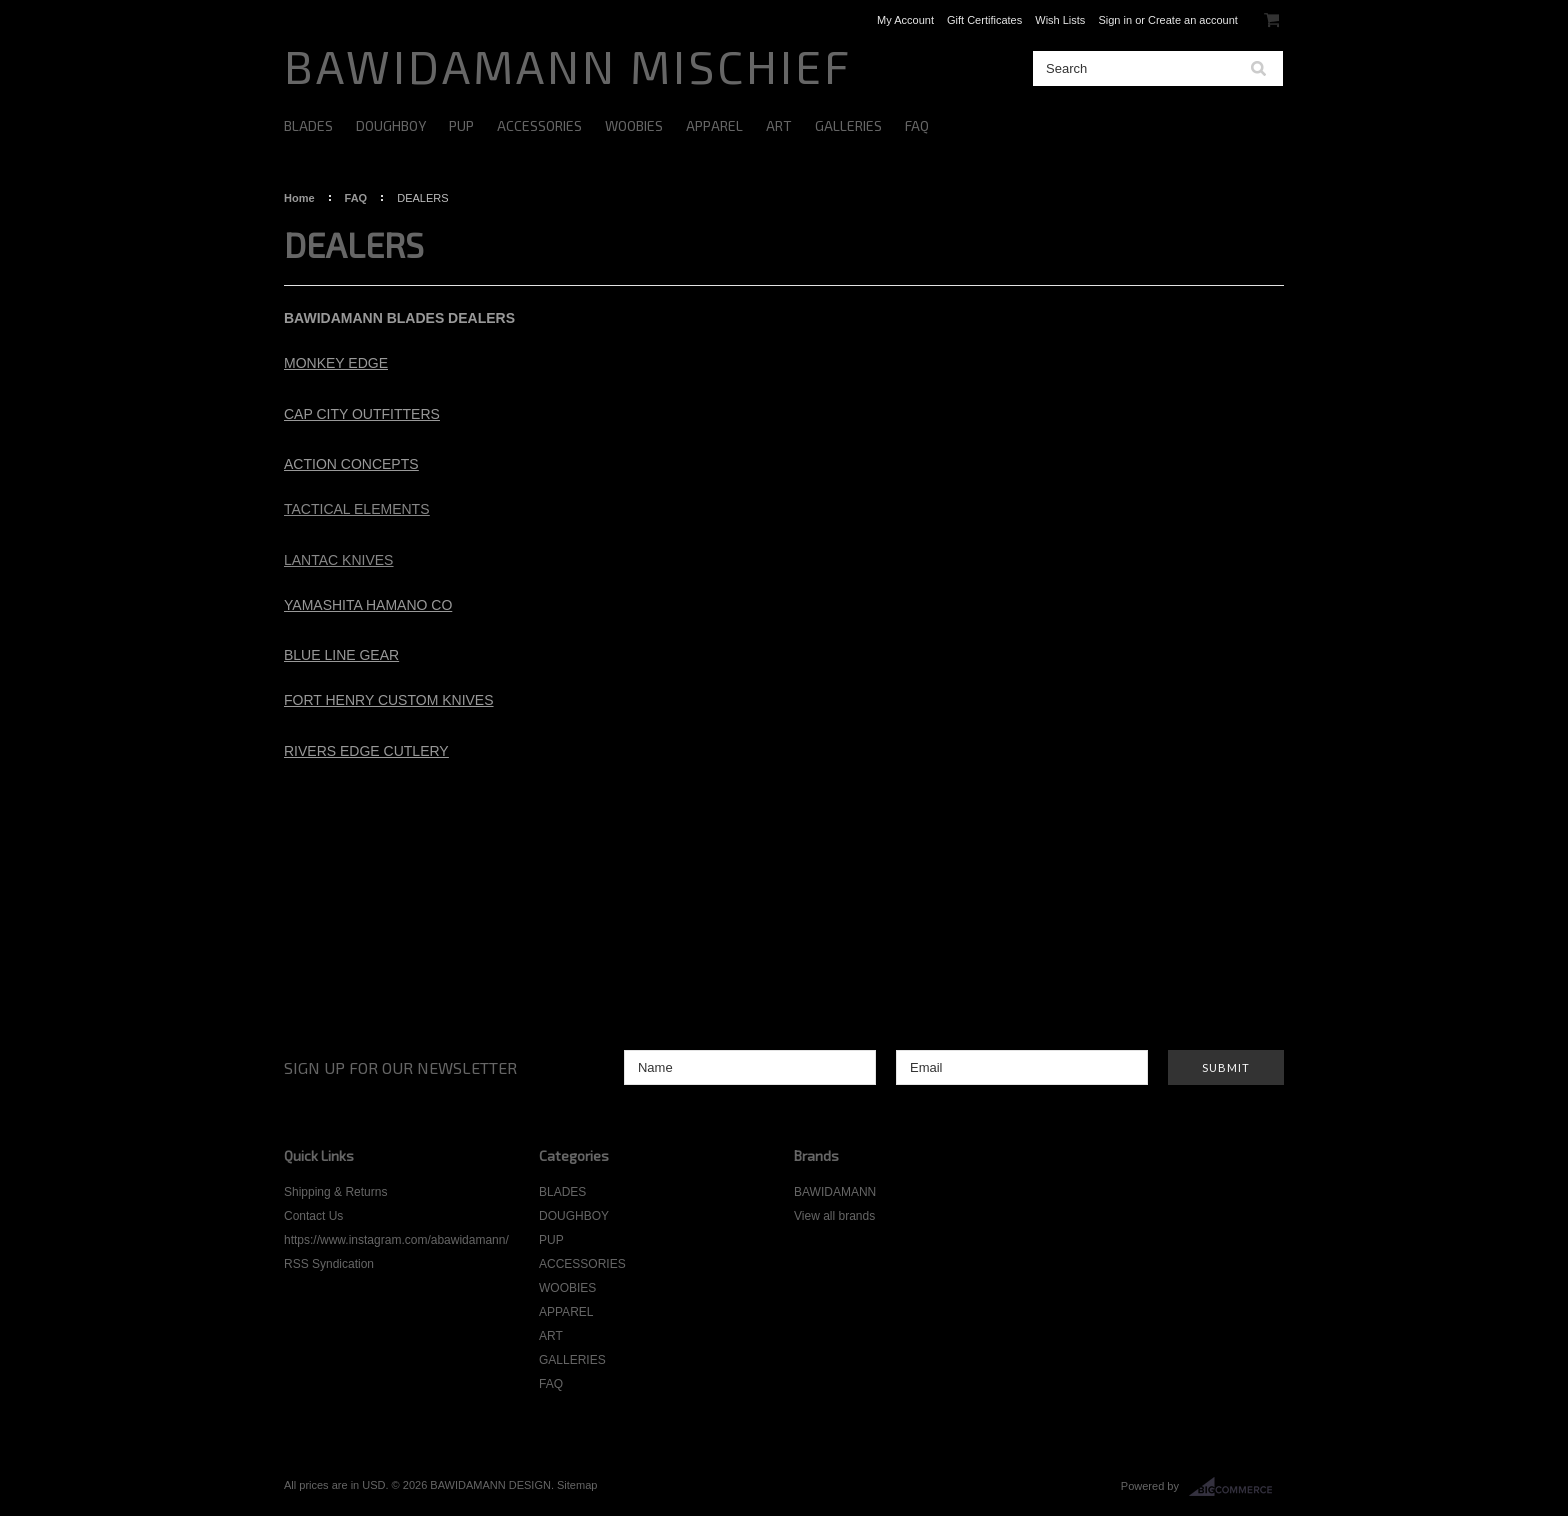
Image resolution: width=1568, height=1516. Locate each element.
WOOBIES (634, 125)
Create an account (1193, 20)
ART (779, 125)
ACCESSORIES (539, 125)
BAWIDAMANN (835, 1192)
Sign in (1115, 20)
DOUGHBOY (391, 125)
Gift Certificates (984, 20)
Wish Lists (1060, 20)
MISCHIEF (568, 65)
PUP (461, 125)
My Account (905, 20)
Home (299, 198)
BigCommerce (1236, 1487)
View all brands (834, 1216)
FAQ (917, 125)
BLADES (308, 125)
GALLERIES (848, 125)
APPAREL (714, 125)
